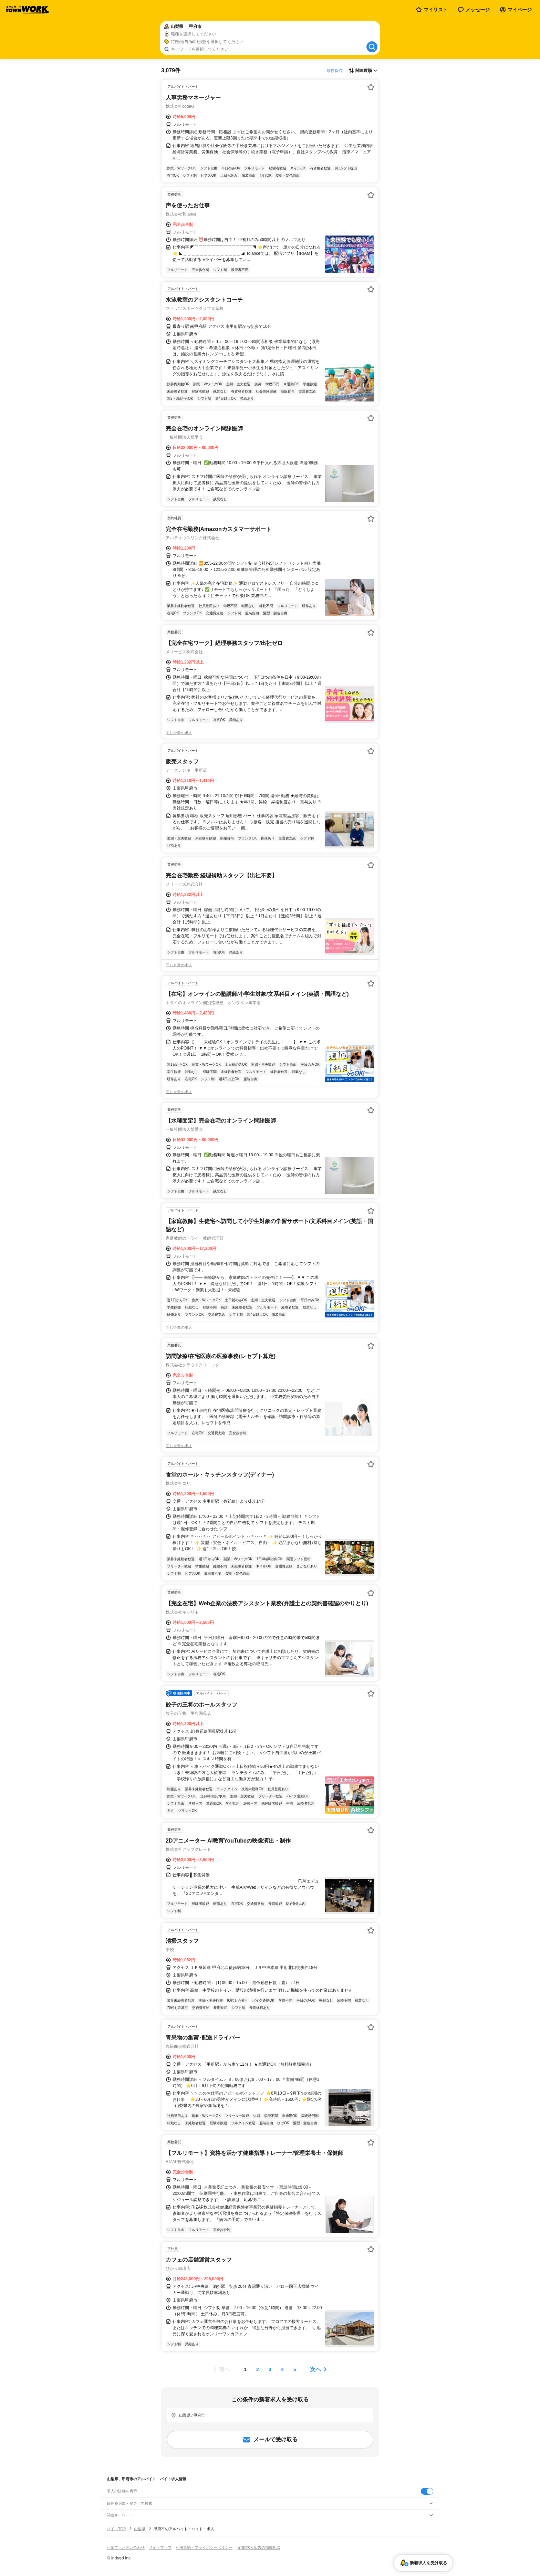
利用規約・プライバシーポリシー (204, 2547)
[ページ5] (294, 2369)
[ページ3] (270, 2369)
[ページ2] (257, 2369)
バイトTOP (116, 2529)
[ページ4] (282, 2369)
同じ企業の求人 (179, 733)
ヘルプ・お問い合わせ (126, 2547)
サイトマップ (160, 2547)
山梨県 (139, 2529)
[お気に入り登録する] (370, 87)
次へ (315, 2369)
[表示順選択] (363, 70)
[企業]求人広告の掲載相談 (258, 2547)
